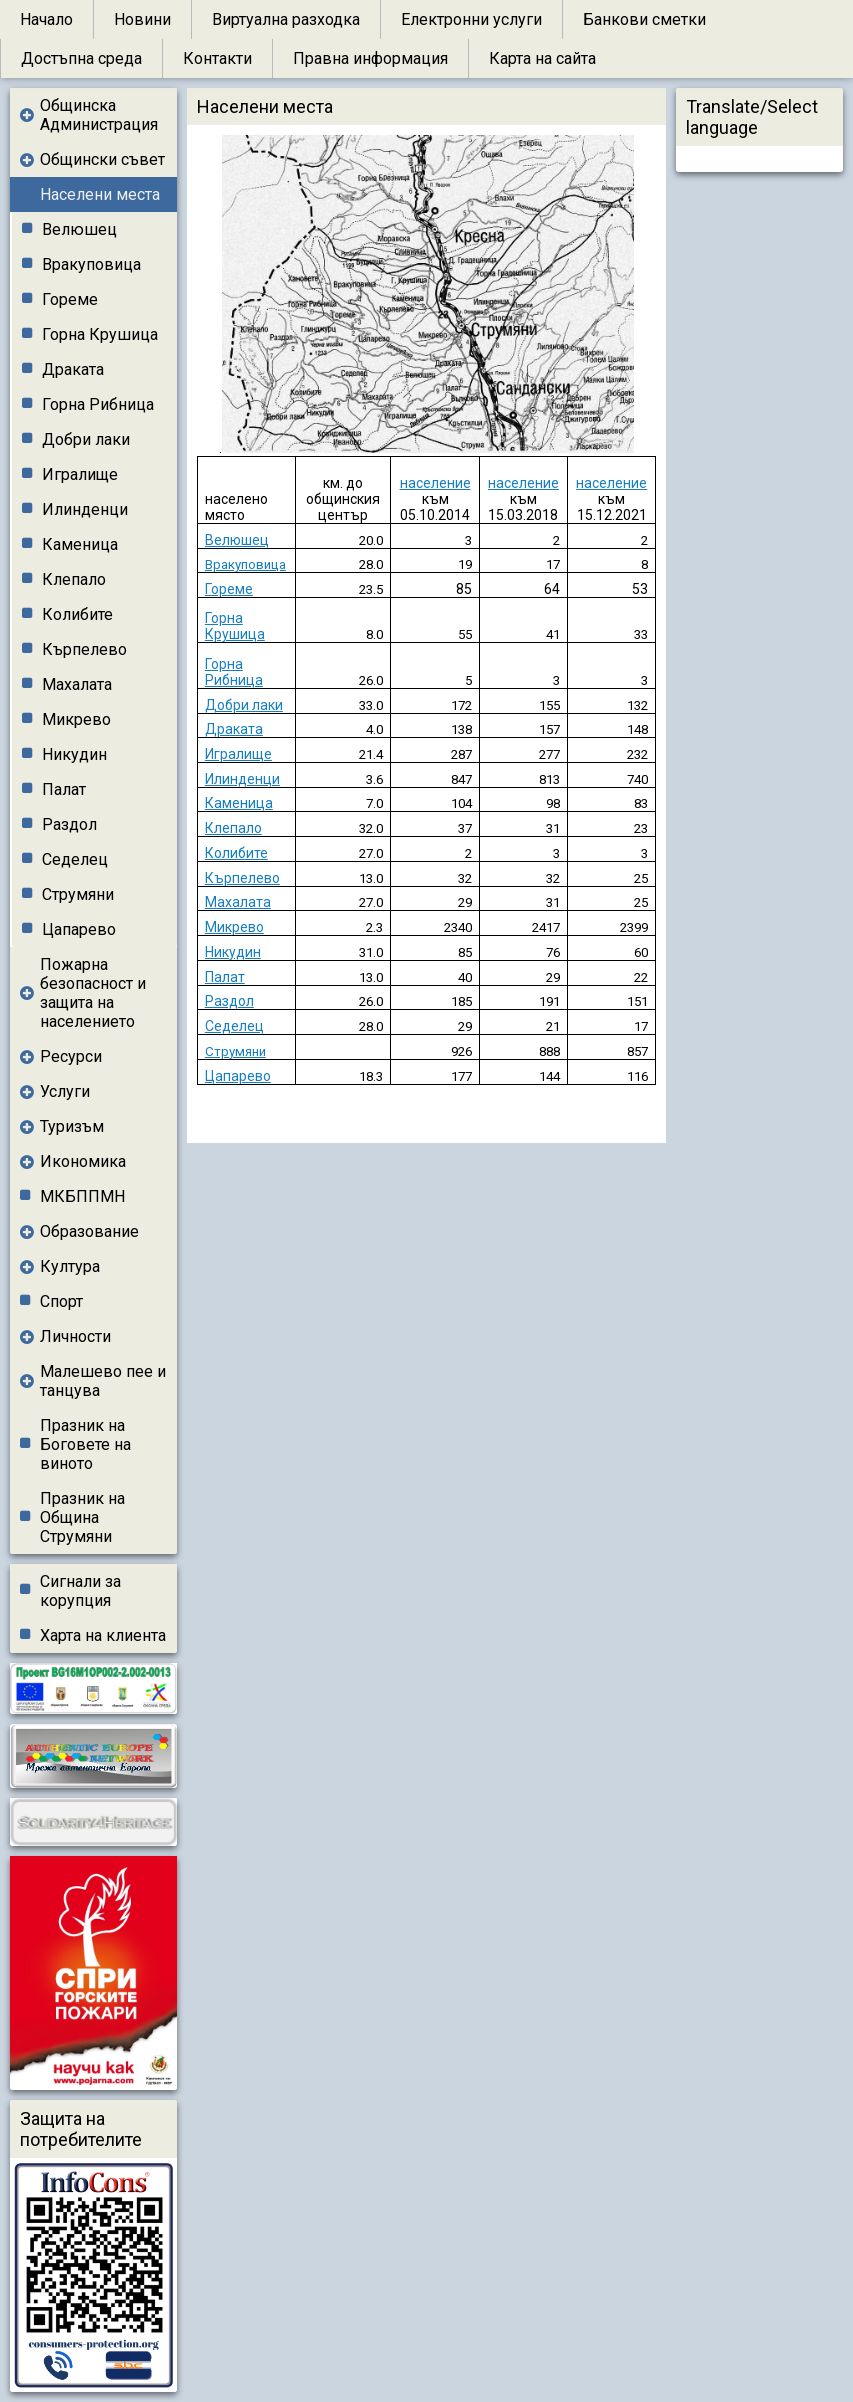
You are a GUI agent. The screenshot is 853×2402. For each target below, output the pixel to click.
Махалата (77, 684)
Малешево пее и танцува (103, 1381)
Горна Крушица (100, 334)
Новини (142, 19)
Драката (73, 369)
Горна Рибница (98, 404)
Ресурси (71, 1056)
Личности (75, 1336)
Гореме (70, 299)
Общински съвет (102, 159)
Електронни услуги (471, 19)
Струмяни (78, 894)
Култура (70, 1266)
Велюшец (79, 229)
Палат (64, 789)
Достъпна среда (81, 58)
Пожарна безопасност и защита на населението (93, 993)
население (435, 483)
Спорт (61, 1301)
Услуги (65, 1091)
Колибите (77, 614)
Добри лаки (86, 439)
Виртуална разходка (286, 19)
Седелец (75, 859)
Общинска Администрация (99, 115)
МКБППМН (82, 1196)
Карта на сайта (542, 58)
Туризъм (72, 1126)
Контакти (217, 58)
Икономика (83, 1161)
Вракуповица (91, 264)
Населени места (100, 194)
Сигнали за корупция (80, 1591)
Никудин (74, 754)
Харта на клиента (103, 1635)
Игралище (80, 474)
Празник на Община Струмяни (82, 1517)
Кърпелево (84, 649)
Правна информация (370, 58)
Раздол (69, 824)
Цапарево (79, 929)
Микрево (76, 719)
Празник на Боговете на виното (85, 1444)
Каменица (80, 544)
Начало (46, 19)
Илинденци (85, 509)
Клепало (74, 579)
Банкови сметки (644, 19)
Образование (89, 1231)
